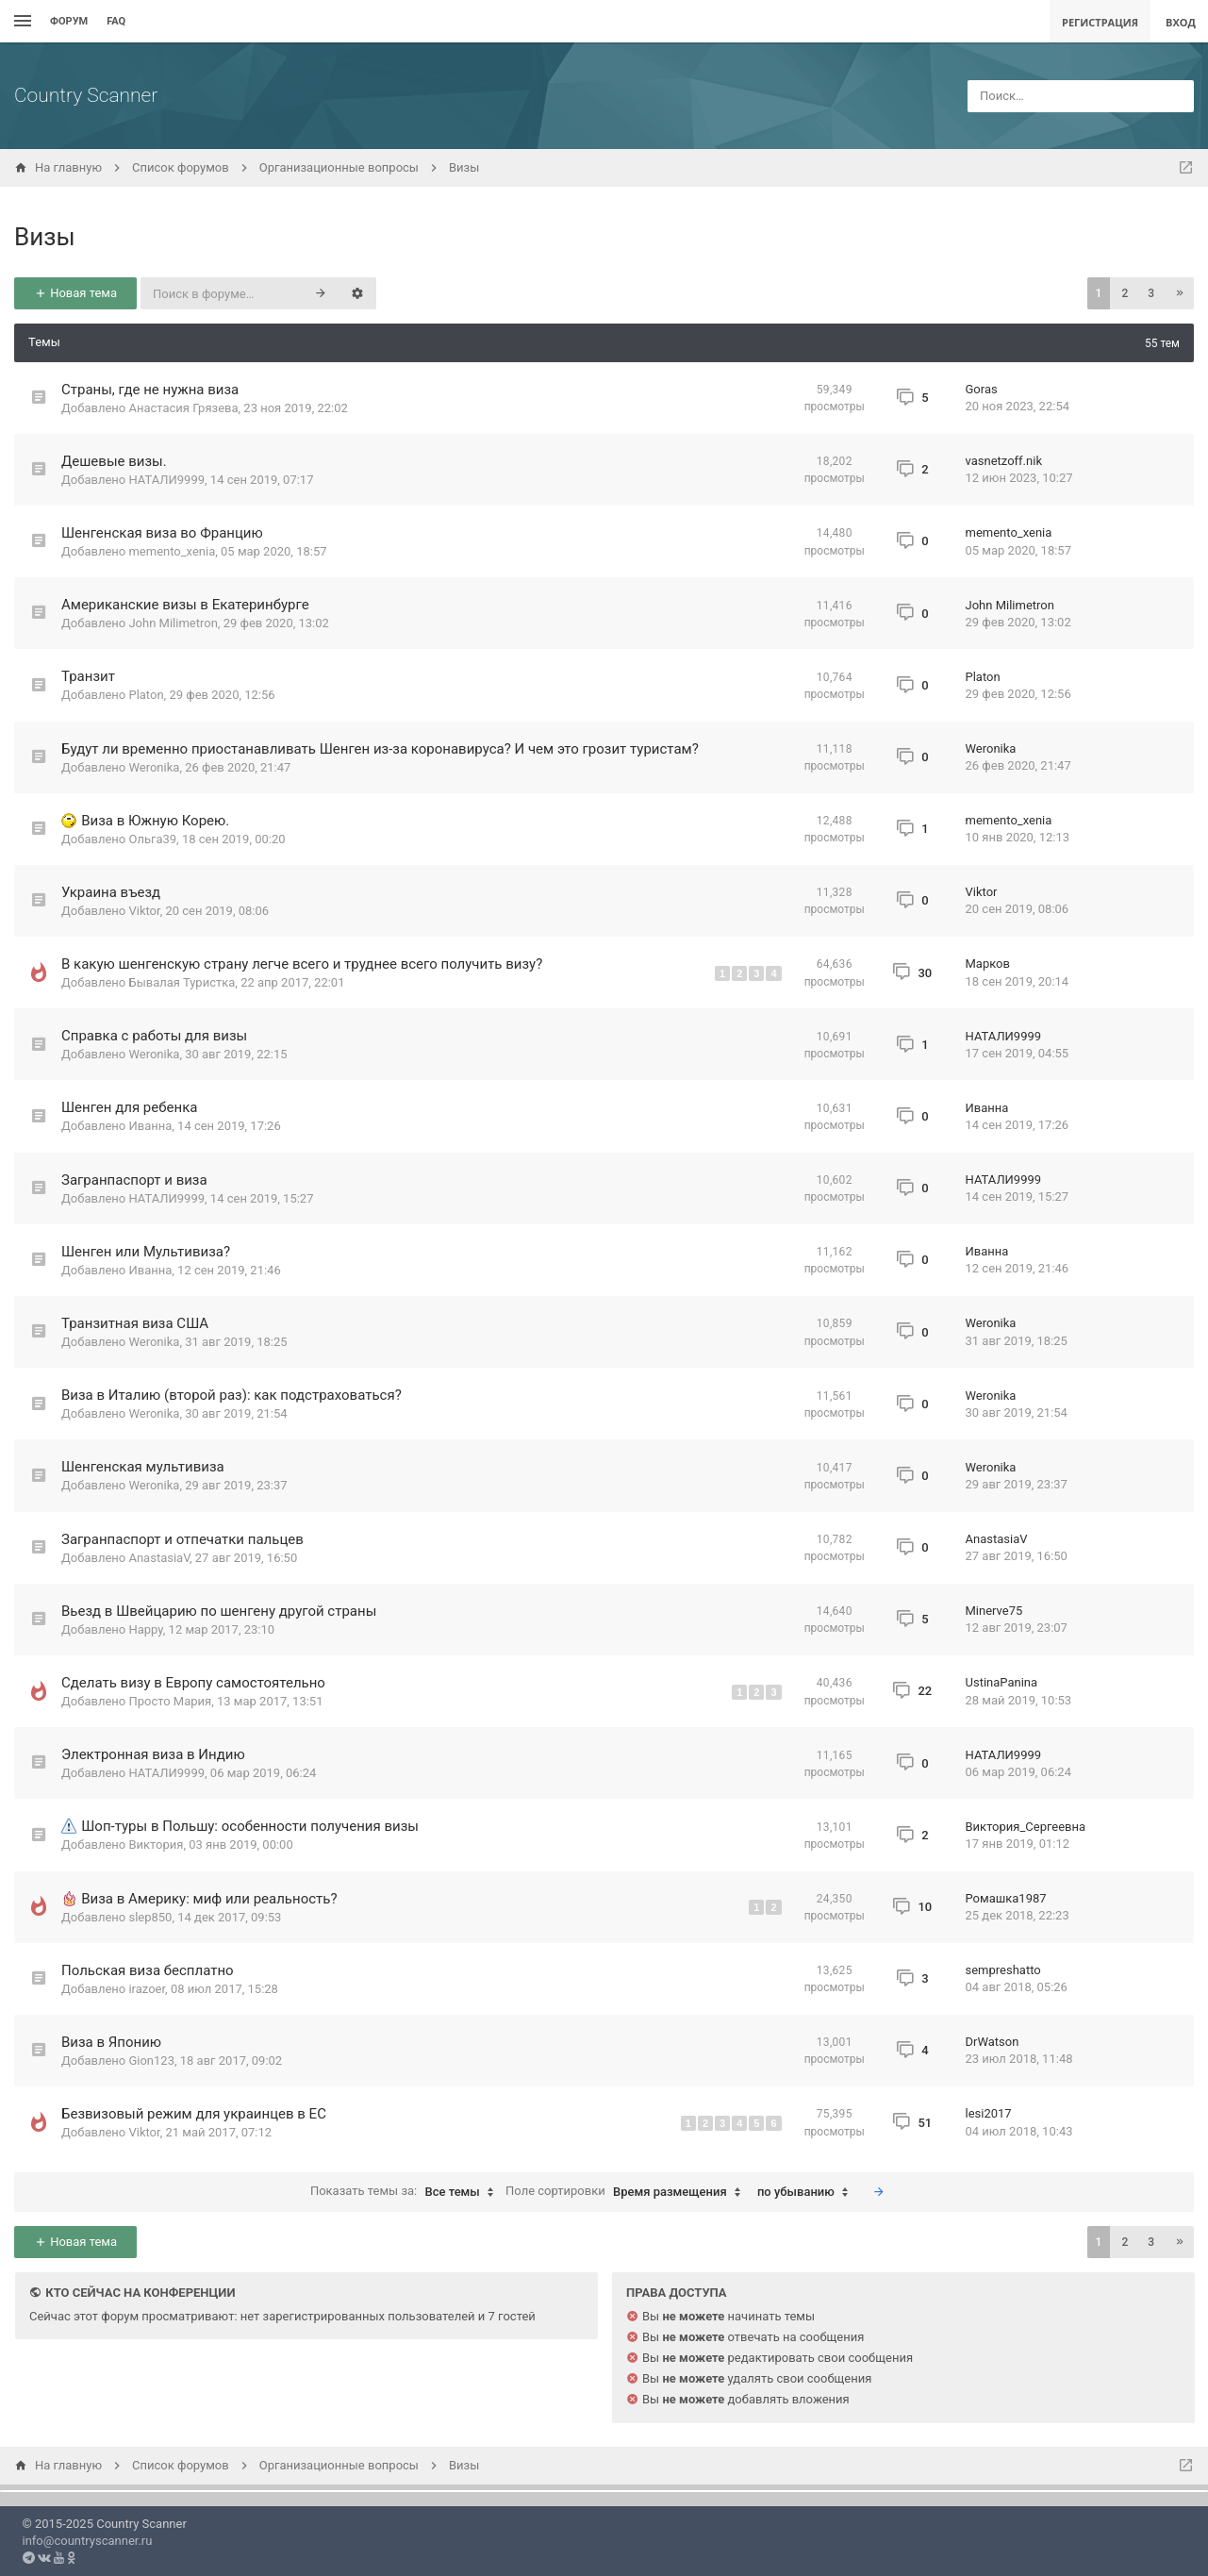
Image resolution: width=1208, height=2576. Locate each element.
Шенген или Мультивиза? (145, 1251)
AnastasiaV (159, 1558)
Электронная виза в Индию (153, 1754)
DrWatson (992, 2042)
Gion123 (151, 2060)
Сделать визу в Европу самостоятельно (193, 1682)
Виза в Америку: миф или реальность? (209, 1898)
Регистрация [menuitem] (1100, 22)
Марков (988, 963)
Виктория (155, 1844)
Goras (982, 389)
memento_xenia (171, 551)
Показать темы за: (406, 2192)
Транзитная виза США (134, 1323)
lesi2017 (989, 2113)
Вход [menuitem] (1181, 22)
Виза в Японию (111, 2042)
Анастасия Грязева (183, 408)
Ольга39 (152, 839)
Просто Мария (169, 1701)
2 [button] (1124, 293)
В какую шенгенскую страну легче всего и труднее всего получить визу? (301, 964)
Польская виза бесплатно (147, 1970)
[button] (1180, 293)
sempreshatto (1003, 1970)
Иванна (150, 1126)
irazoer (146, 1989)
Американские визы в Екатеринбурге (185, 604)
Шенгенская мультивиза (142, 1466)
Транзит (88, 676)
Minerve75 (994, 1611)
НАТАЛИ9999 (166, 480)
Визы (44, 237)
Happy (145, 1629)
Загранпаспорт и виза (134, 1180)
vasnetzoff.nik (1004, 461)
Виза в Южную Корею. (155, 820)
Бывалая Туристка (181, 982)
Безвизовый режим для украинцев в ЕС (193, 2113)
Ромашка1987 (1006, 1898)
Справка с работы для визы (154, 1035)
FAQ (116, 21)
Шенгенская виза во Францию (162, 532)
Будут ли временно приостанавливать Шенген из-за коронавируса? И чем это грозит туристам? (380, 748)
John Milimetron (172, 623)
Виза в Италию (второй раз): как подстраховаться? (231, 1395)
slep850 (150, 1917)
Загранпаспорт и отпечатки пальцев (182, 1539)
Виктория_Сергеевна (1026, 1827)
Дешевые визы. (114, 461)
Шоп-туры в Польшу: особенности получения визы (250, 1826)
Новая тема (75, 293)
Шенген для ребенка (129, 1107)
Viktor (143, 911)
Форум (69, 21)
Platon (145, 695)
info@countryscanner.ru (88, 2541)
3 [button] (1151, 293)
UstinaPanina (1002, 1682)
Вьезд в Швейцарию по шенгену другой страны (218, 1611)
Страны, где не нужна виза (150, 389)
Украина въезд (110, 892)
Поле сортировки (627, 2192)
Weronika (153, 767)
